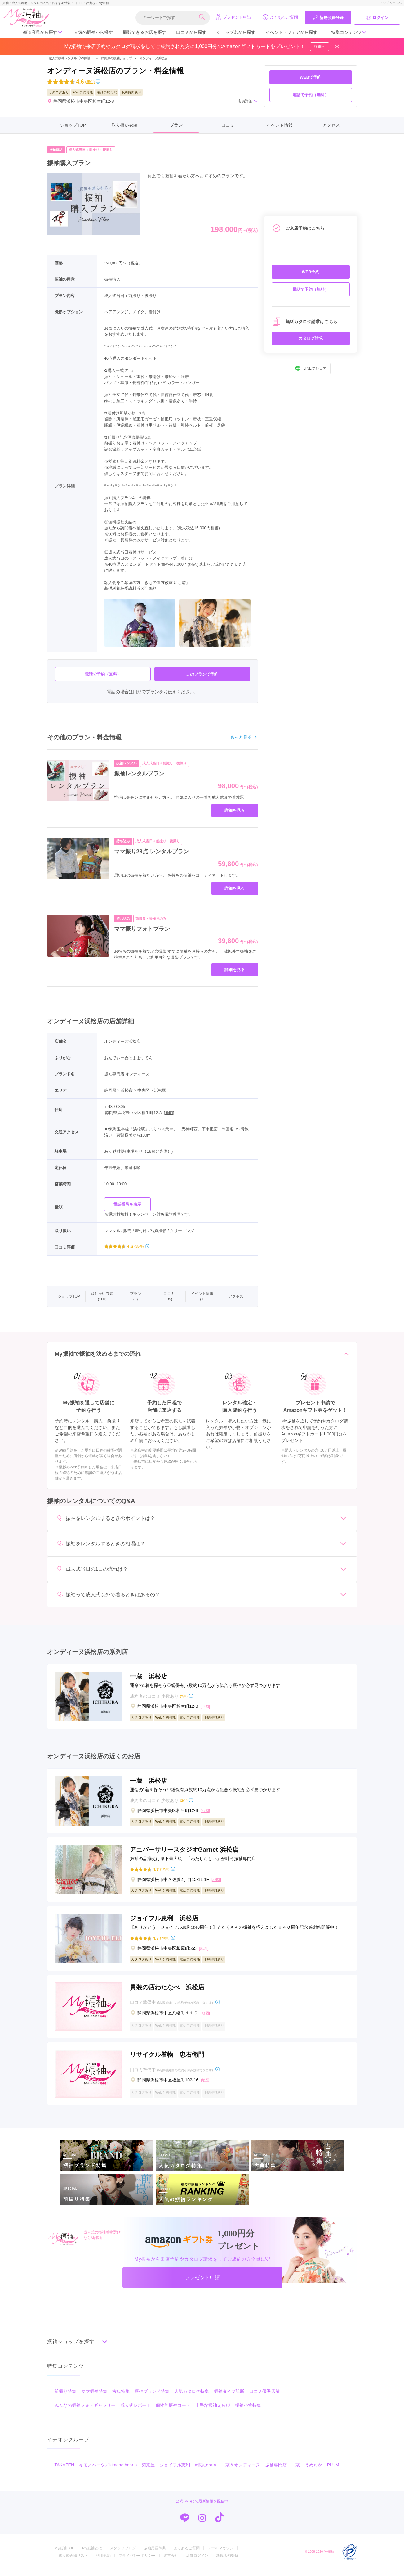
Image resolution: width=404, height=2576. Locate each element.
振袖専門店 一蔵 (282, 2471)
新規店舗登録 (227, 2562)
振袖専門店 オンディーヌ (127, 1074)
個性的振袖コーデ (173, 2411)
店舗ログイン (197, 2562)
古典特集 (121, 2397)
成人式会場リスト (73, 2562)
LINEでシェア (310, 368)
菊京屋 (148, 2471)
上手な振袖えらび (212, 2411)
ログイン (377, 17)
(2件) (183, 1696)
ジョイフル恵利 (175, 2471)
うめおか (313, 2471)
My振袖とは (92, 2554)
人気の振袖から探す (93, 32)
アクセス (331, 125)
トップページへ (391, 3)
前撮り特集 (65, 2397)
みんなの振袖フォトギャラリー (85, 2411)
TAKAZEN (64, 2471)
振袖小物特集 (248, 2411)
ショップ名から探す (235, 32)
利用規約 (103, 2562)
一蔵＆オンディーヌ (240, 2471)
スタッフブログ (123, 2554)
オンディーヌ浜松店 (153, 58)
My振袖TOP (64, 2554)
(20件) (165, 1938)
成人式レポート (135, 2411)
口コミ (227, 125)
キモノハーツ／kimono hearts (108, 2471)
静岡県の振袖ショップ (116, 58)
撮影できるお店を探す (144, 32)
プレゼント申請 (233, 17)
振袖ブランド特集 (152, 2397)
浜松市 (127, 1090)
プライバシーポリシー (137, 2562)
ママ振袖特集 (94, 2397)
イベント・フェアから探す (291, 32)
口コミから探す (191, 32)
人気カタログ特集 (191, 2397)
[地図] (169, 1112)
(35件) (90, 82)
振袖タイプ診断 (229, 2397)
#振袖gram (205, 2471)
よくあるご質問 (280, 17)
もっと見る (244, 737)
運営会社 (170, 2562)
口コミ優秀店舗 (264, 2397)
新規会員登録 (328, 17)
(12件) (165, 1869)
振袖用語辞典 (155, 2554)
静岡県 (110, 1090)
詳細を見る (234, 810)
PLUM (333, 2471)
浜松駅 (160, 1090)
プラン (176, 125)
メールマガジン (220, 2554)
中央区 (143, 1090)
